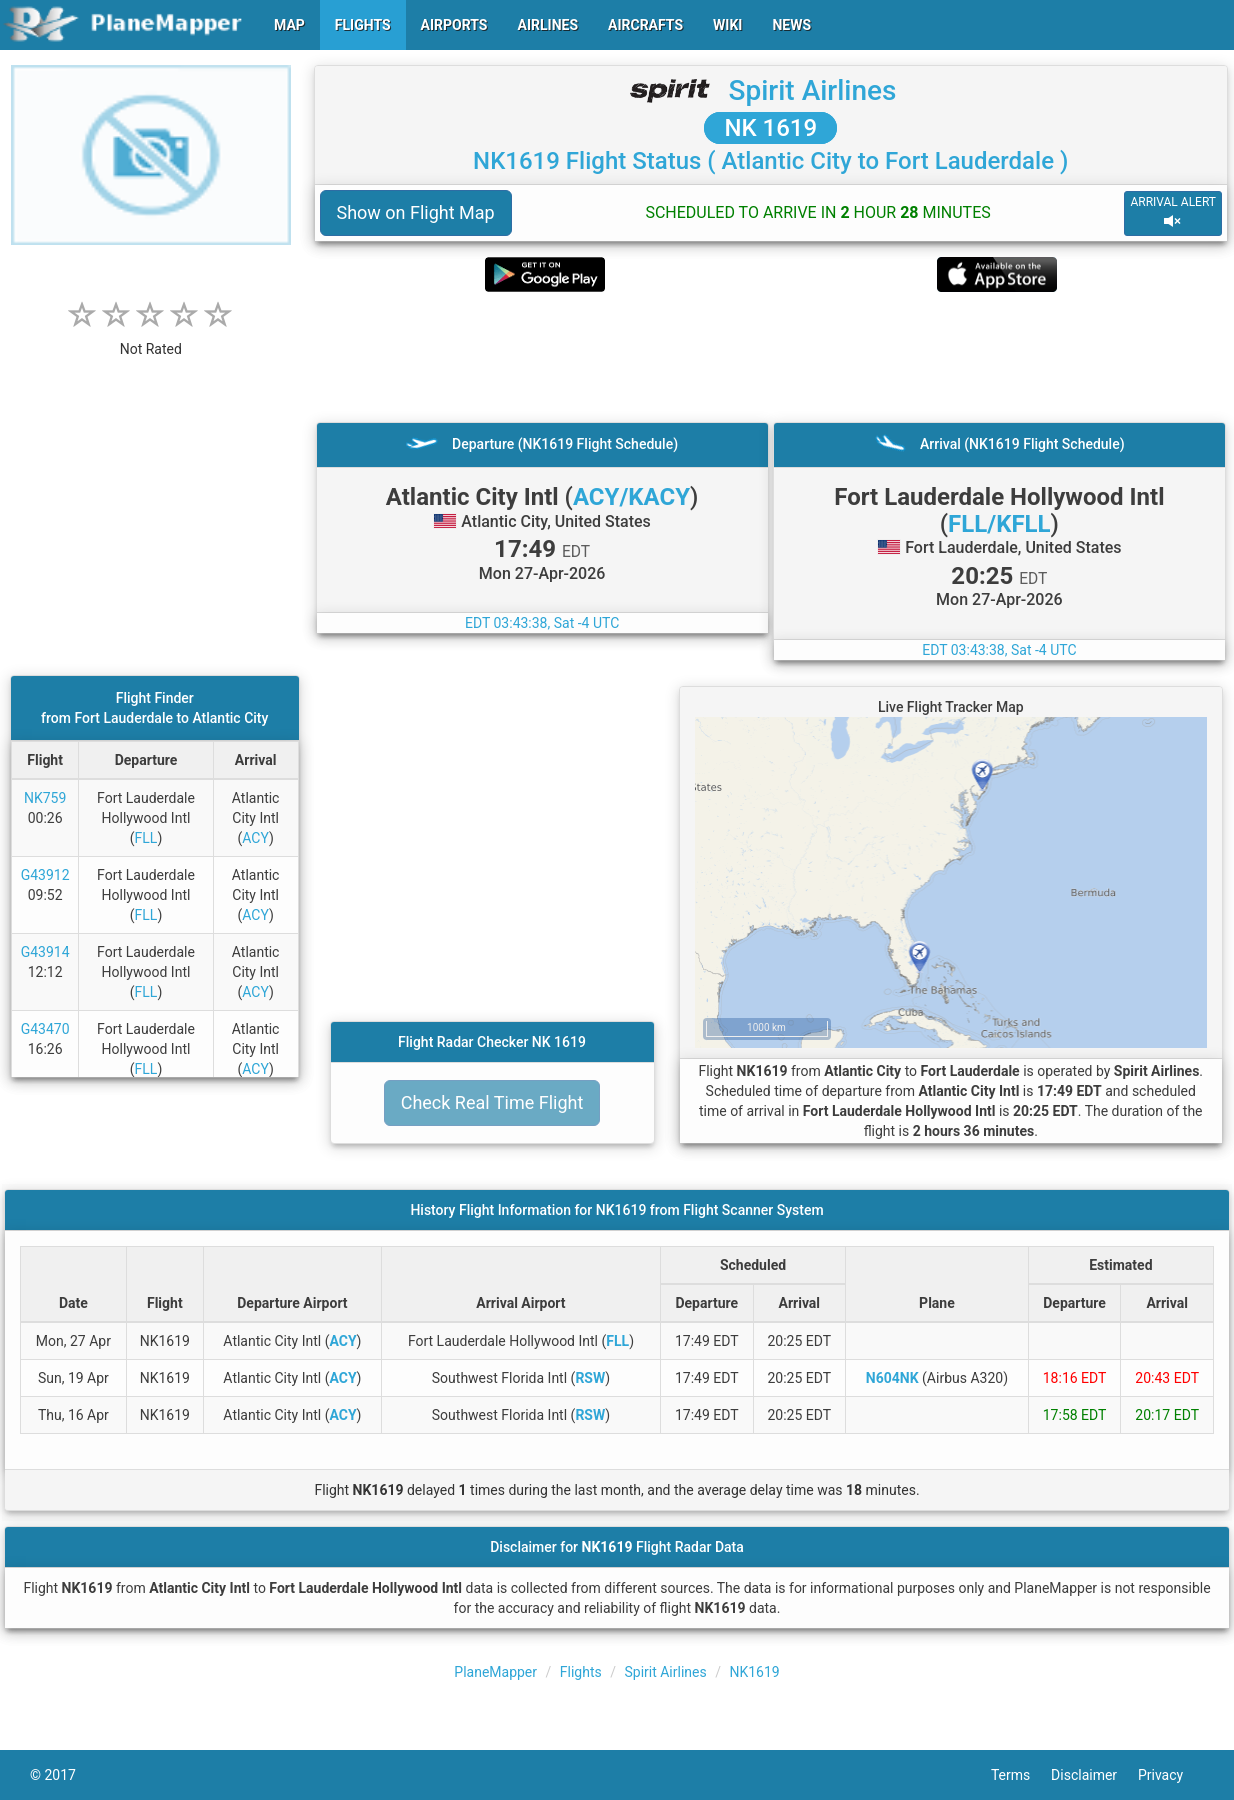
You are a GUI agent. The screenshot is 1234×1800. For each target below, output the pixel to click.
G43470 (45, 1029)
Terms (1021, 1775)
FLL (146, 838)
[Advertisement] (771, 357)
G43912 (45, 875)
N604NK (892, 1378)
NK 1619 (770, 128)
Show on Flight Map (416, 212)
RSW (590, 1378)
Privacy (1171, 1775)
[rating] (151, 338)
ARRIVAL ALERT (1173, 212)
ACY (255, 838)
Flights (581, 1672)
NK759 (45, 798)
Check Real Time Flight (492, 1102)
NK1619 (754, 1672)
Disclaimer (1094, 1775)
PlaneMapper (495, 1672)
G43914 (45, 952)
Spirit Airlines (812, 90)
